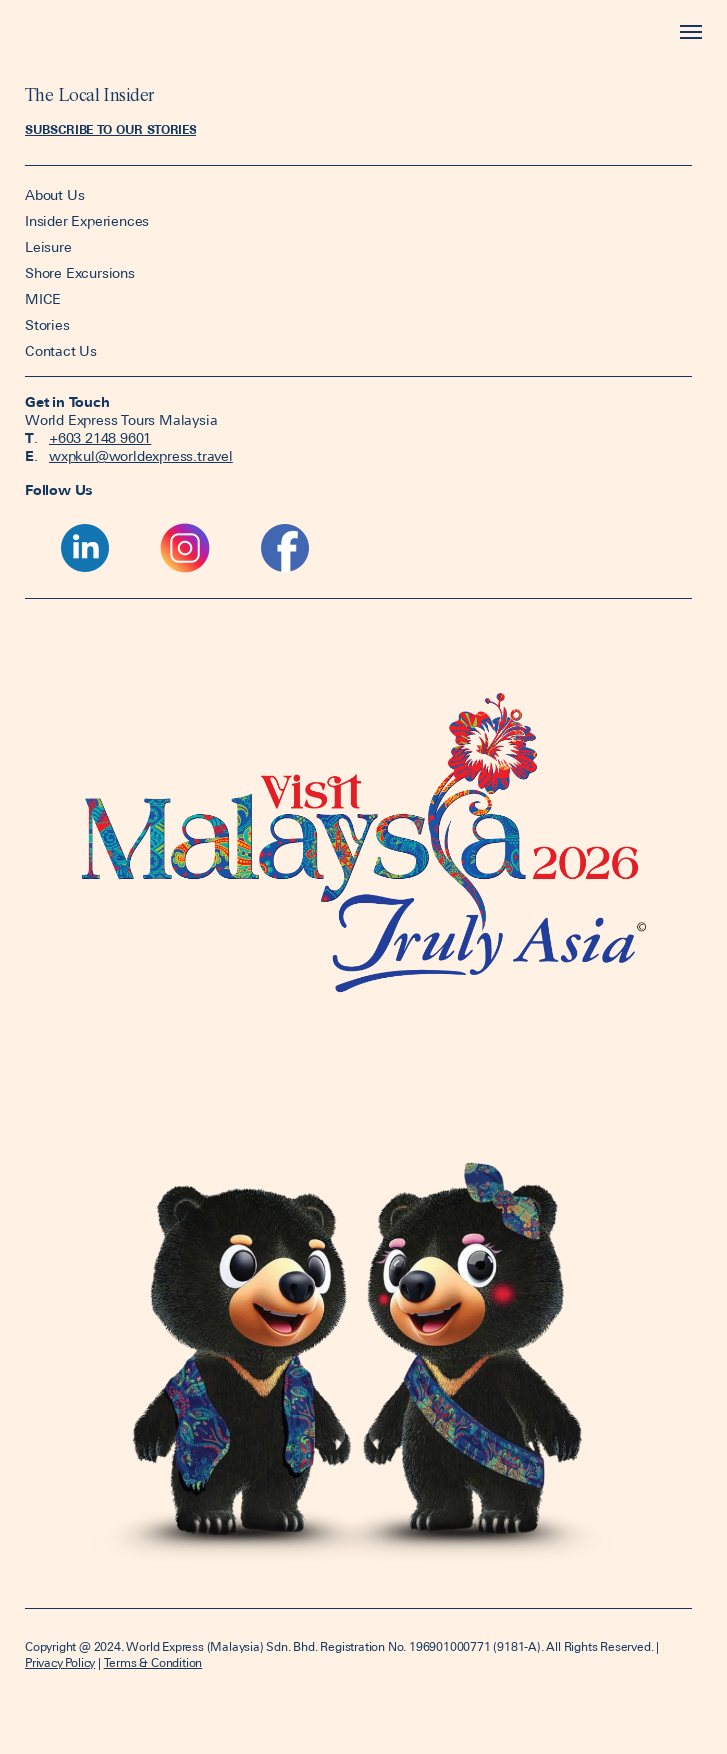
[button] (110, 130)
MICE (43, 299)
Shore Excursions (80, 273)
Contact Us (61, 351)
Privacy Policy (60, 1663)
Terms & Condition (153, 1663)
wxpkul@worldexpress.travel (141, 456)
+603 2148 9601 (100, 438)
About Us (56, 195)
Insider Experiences (87, 221)
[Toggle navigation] (686, 32)
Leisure (48, 247)
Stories (47, 325)
